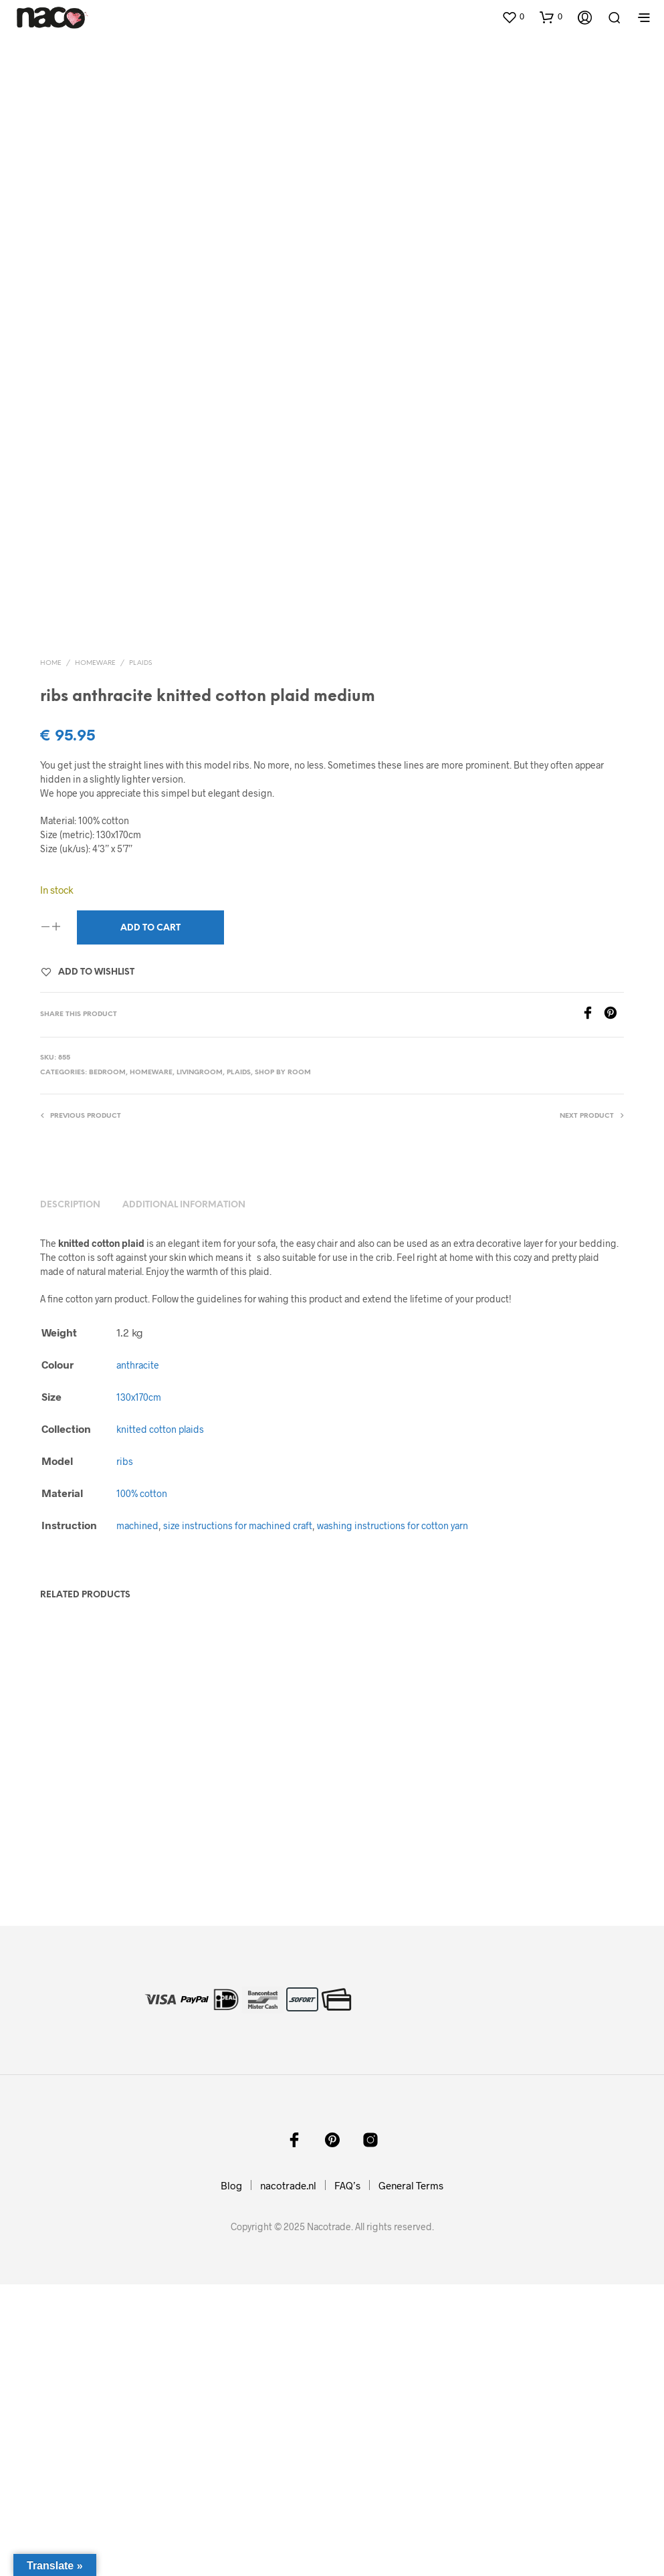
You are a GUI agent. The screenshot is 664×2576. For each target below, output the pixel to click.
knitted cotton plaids (160, 1720)
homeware (95, 955)
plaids (140, 955)
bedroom (107, 1364)
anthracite (137, 1656)
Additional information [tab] (183, 1497)
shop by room (283, 1364)
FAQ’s (347, 2477)
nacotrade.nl (288, 2477)
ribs (124, 1753)
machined (137, 1817)
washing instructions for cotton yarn (392, 1817)
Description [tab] (70, 1497)
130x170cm (138, 1688)
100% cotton (141, 1785)
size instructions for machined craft (237, 1817)
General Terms (410, 2477)
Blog (231, 2477)
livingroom (200, 1364)
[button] (513, 16)
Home (51, 955)
